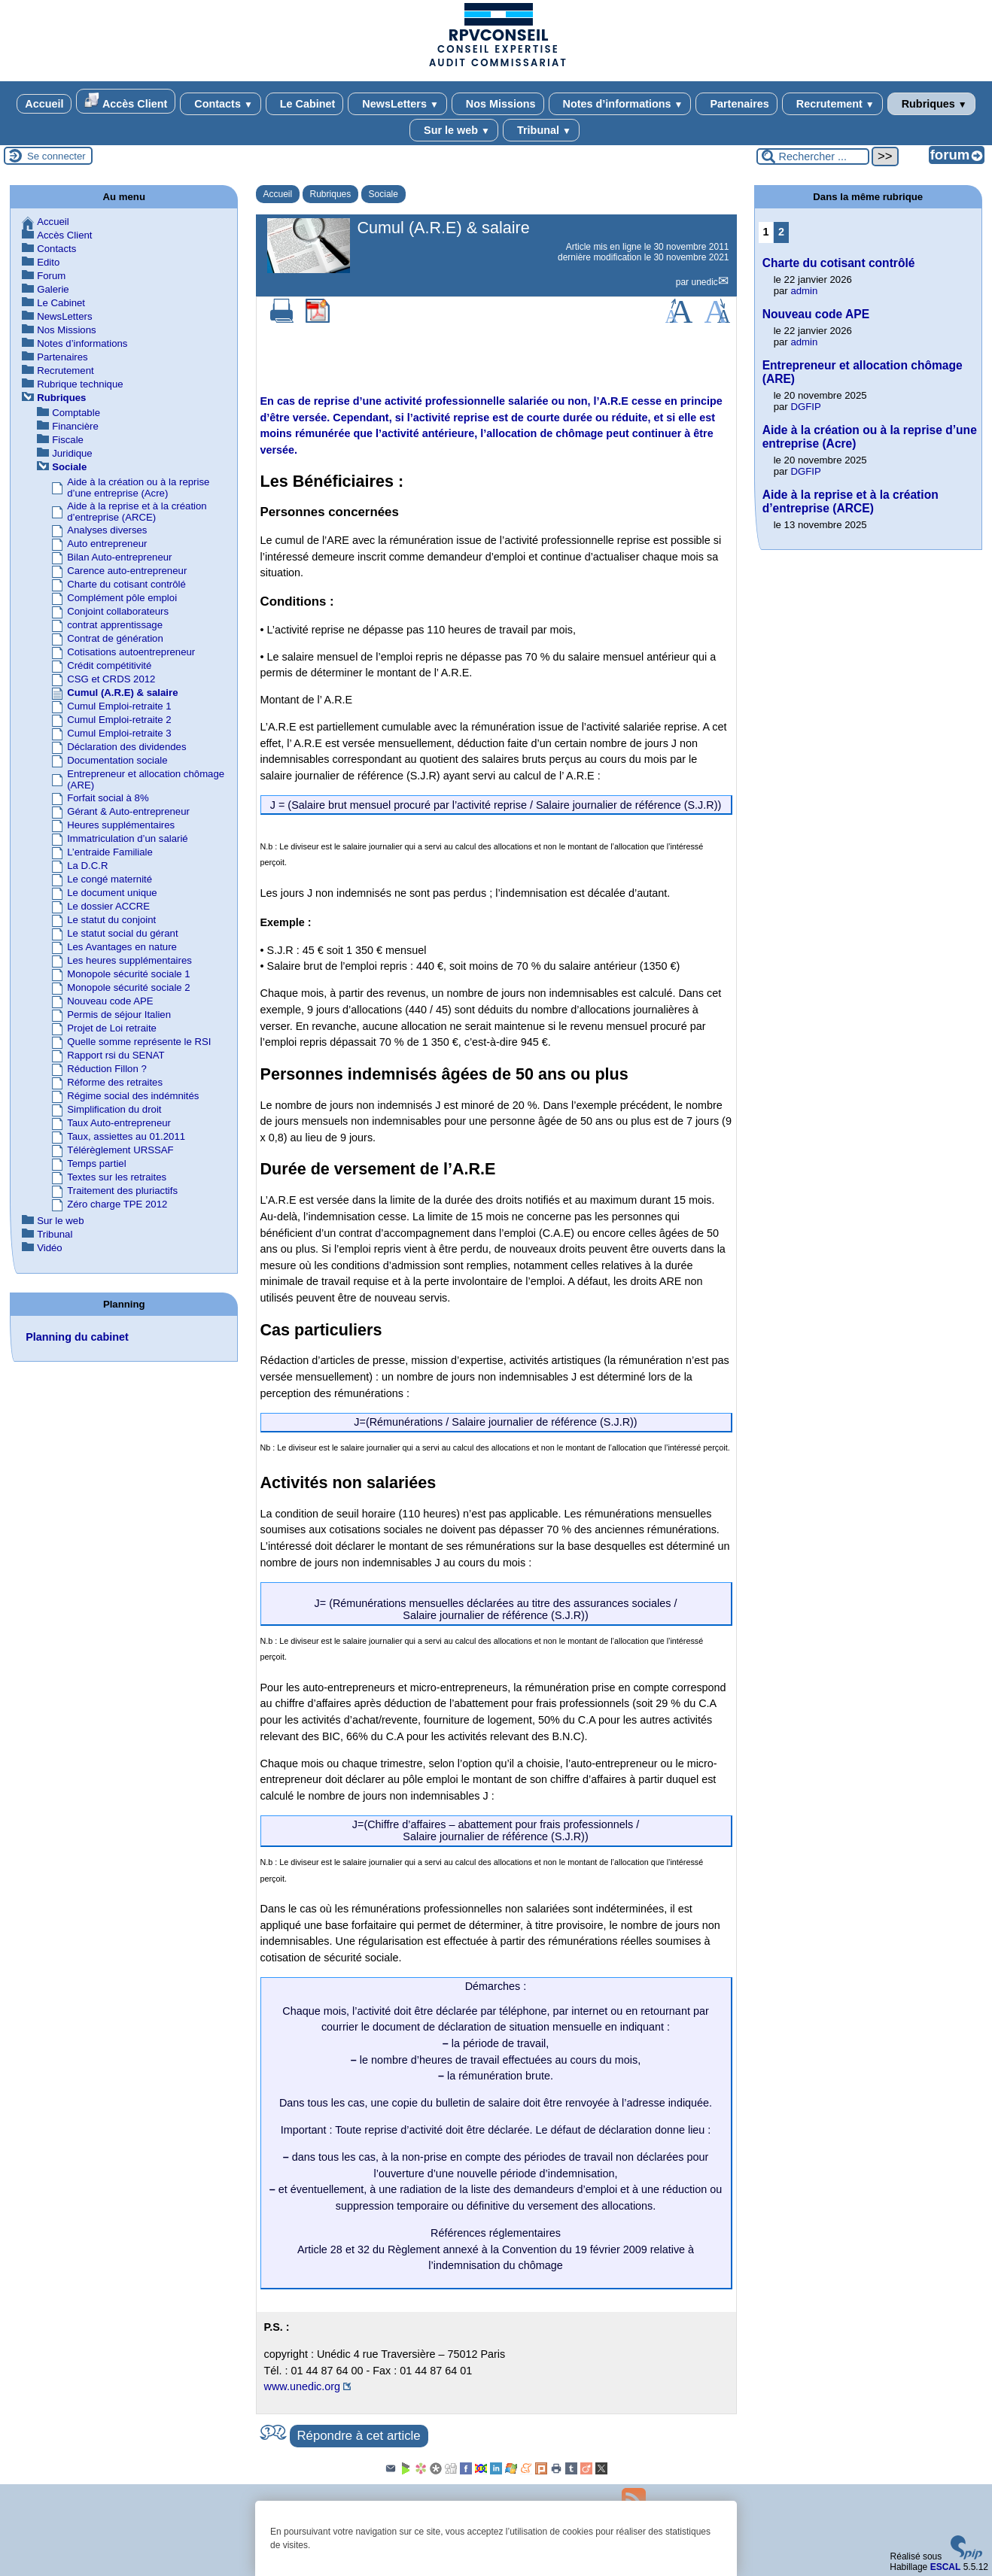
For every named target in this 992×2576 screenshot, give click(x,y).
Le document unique (112, 892)
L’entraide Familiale (110, 852)
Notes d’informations (620, 103)
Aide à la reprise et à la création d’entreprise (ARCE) (136, 511)
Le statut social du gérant (122, 933)
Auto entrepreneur (107, 543)
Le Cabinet (305, 103)
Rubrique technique (80, 384)
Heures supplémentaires (121, 825)
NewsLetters (397, 103)
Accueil (44, 104)
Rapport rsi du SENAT (115, 1055)
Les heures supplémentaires (129, 960)
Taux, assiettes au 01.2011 (126, 1136)
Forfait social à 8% (107, 797)
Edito (48, 262)
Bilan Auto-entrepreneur (119, 557)
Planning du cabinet (77, 1337)
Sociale (383, 194)
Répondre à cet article (359, 2436)
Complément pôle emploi (122, 597)
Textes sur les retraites (116, 1177)
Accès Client (125, 101)
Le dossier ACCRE (108, 906)
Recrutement (832, 103)
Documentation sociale (117, 760)
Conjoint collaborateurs (118, 611)
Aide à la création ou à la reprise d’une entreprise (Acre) (138, 487)
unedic (704, 282)
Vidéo (49, 1247)
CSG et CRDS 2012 (111, 679)
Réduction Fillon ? (107, 1068)
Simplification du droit (114, 1109)
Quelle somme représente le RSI (139, 1041)
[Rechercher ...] (812, 156)
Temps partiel (96, 1163)
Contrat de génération (115, 638)
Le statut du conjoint (111, 919)
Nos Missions (498, 103)
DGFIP (805, 406)
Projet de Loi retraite (112, 1028)
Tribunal (541, 130)
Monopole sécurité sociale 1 (128, 974)
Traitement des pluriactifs (122, 1190)
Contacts (220, 103)
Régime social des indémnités (133, 1095)
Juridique (72, 453)
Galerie (53, 289)
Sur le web (454, 130)
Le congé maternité (109, 879)
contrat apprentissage (115, 624)
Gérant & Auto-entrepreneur (128, 811)
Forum (51, 275)
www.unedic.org (302, 2386)
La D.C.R (87, 865)
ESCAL (945, 2567)
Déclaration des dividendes (126, 746)
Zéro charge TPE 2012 (117, 1204)
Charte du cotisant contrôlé (126, 584)
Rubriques (931, 103)
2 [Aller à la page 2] (781, 232)
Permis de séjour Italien (119, 1014)
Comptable (76, 412)
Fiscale (68, 439)
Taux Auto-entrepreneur (119, 1123)
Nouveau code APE (110, 1001)
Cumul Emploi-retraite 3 (119, 733)
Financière (75, 426)
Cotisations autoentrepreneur (131, 652)
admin (803, 290)
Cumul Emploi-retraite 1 (119, 706)
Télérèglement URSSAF (120, 1150)
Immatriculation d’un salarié (127, 838)
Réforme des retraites (115, 1082)
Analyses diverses (107, 530)
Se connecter (56, 156)
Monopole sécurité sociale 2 (128, 987)
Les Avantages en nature (122, 946)
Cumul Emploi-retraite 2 (119, 719)
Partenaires (736, 103)
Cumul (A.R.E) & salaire (122, 692)
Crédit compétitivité (109, 665)
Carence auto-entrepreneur (127, 570)
